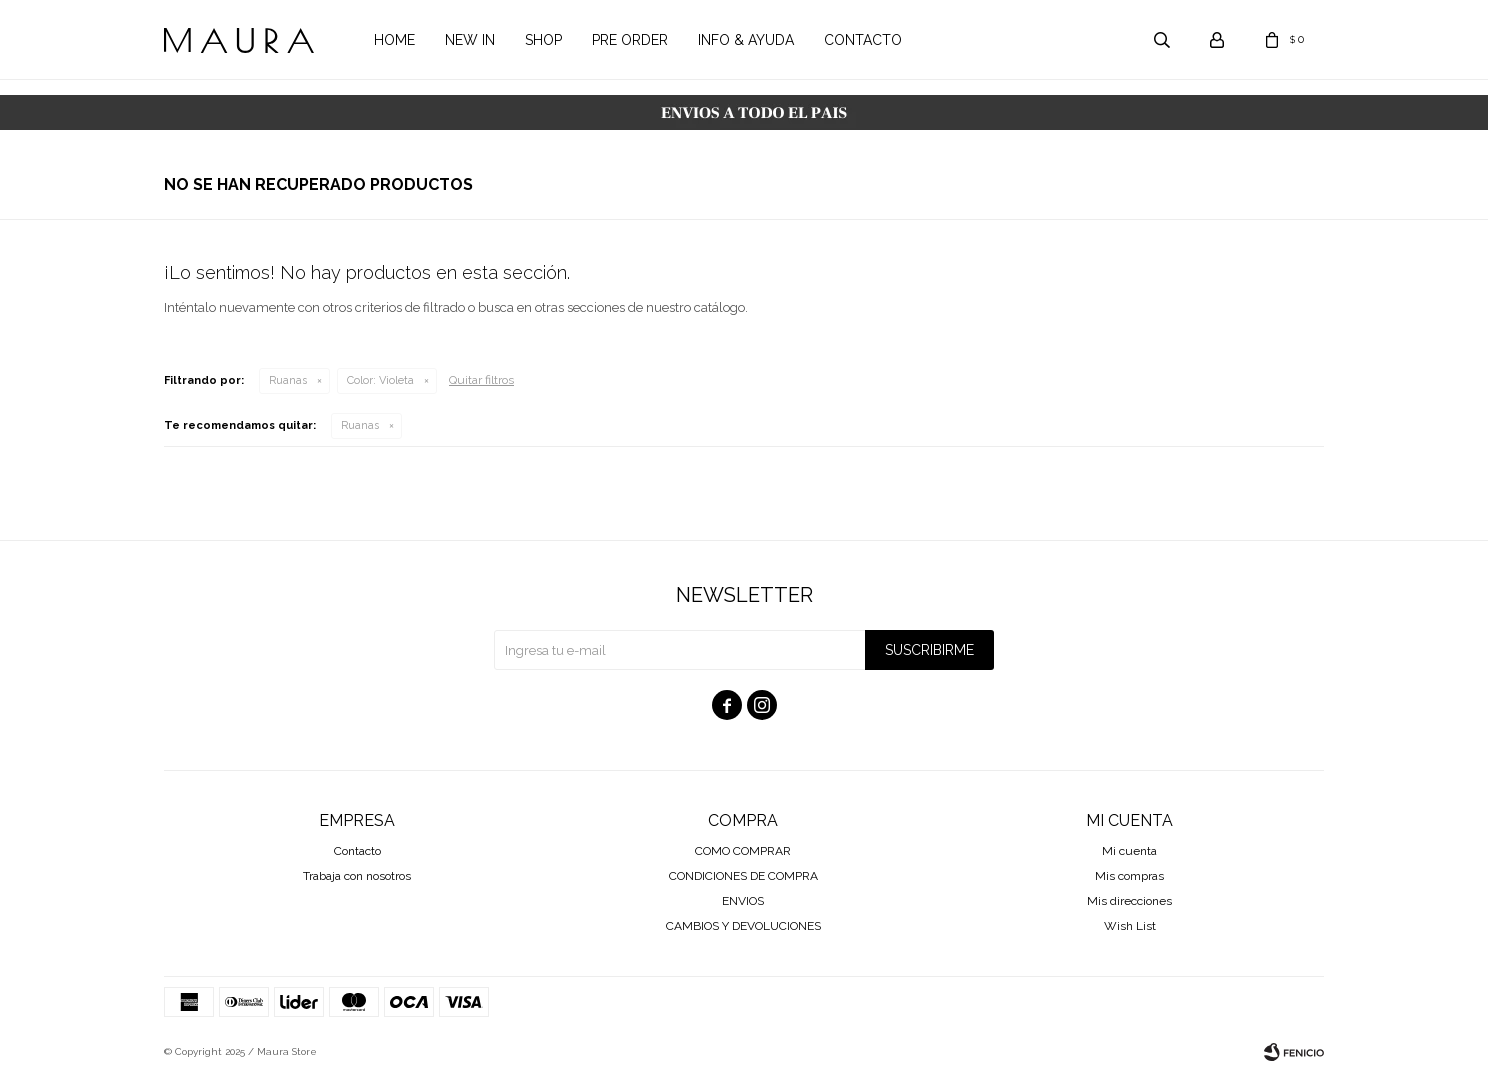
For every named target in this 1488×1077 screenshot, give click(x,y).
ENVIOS (743, 901)
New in (470, 40)
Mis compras (1129, 876)
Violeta (380, 380)
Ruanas (288, 380)
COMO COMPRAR (743, 851)
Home (394, 40)
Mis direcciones (1129, 901)
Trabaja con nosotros (357, 876)
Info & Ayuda (746, 40)
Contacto (863, 40)
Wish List (1130, 926)
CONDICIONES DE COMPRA (743, 876)
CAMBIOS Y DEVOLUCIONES (743, 926)
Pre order (630, 40)
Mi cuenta (1129, 851)
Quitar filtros (481, 380)
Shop (543, 40)
